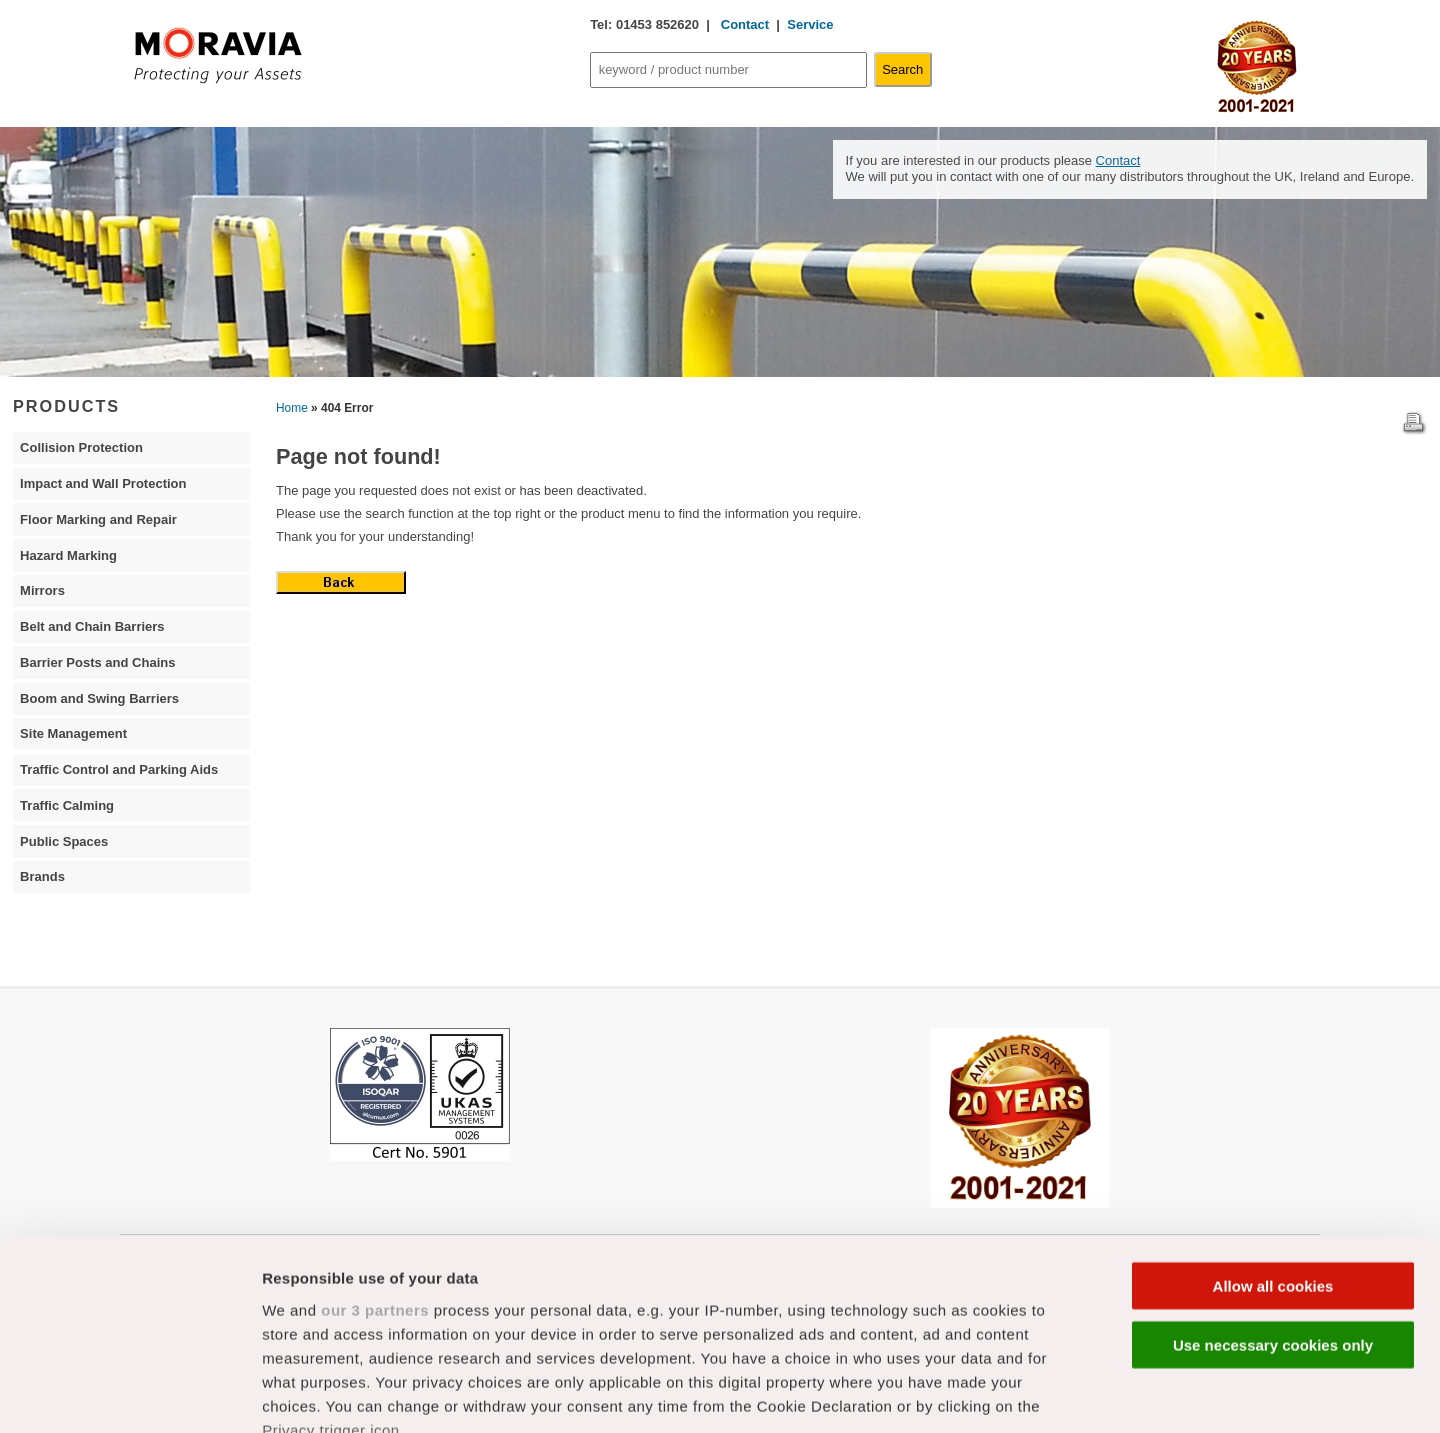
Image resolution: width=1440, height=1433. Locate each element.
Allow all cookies (1273, 1124)
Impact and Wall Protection (103, 483)
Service (810, 24)
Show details (1049, 1393)
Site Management (73, 733)
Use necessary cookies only (1273, 1182)
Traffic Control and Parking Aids (119, 769)
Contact (743, 24)
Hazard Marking (68, 555)
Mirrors (42, 590)
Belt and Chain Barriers (92, 626)
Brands (42, 876)
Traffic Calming (67, 805)
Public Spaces (64, 841)
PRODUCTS (66, 406)
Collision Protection (81, 447)
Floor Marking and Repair (98, 519)
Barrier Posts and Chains (97, 662)
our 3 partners (375, 1147)
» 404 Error (342, 408)
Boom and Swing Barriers (99, 698)
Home (292, 408)
